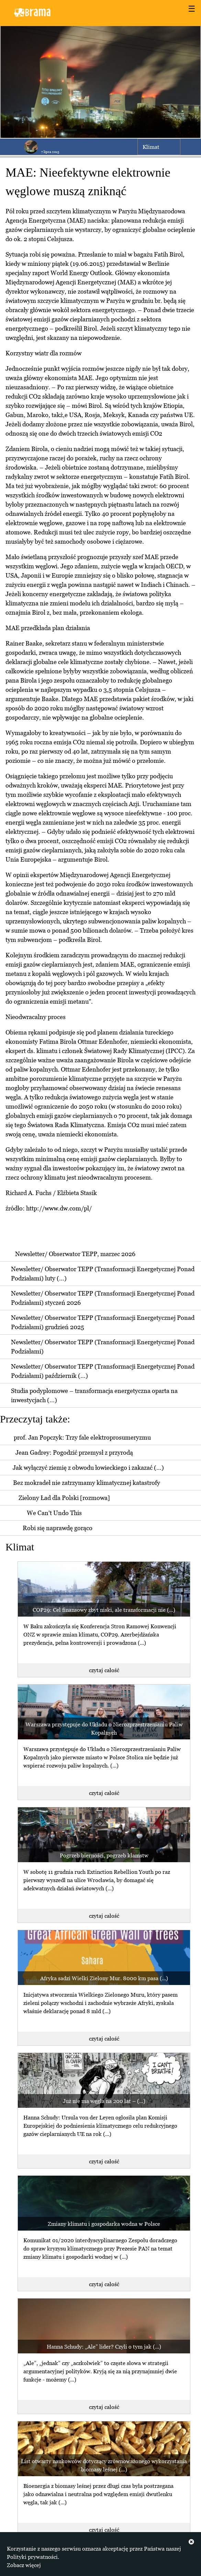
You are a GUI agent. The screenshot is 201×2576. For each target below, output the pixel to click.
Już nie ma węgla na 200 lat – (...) (104, 2101)
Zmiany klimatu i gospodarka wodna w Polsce (104, 2224)
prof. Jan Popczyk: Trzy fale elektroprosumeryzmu (82, 1437)
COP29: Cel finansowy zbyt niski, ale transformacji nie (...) (104, 1610)
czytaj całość (104, 1670)
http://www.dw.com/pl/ (59, 1208)
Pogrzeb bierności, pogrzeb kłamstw (104, 1855)
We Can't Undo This (54, 1512)
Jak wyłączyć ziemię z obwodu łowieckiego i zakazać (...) (88, 1467)
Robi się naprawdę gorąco (57, 1528)
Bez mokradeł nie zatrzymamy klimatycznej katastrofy (86, 1482)
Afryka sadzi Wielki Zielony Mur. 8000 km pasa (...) (104, 1978)
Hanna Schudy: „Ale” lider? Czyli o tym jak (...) (104, 2346)
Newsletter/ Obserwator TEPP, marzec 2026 (75, 1253)
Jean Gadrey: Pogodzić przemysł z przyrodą (74, 1452)
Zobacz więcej (24, 2565)
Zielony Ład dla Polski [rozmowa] (64, 1497)
